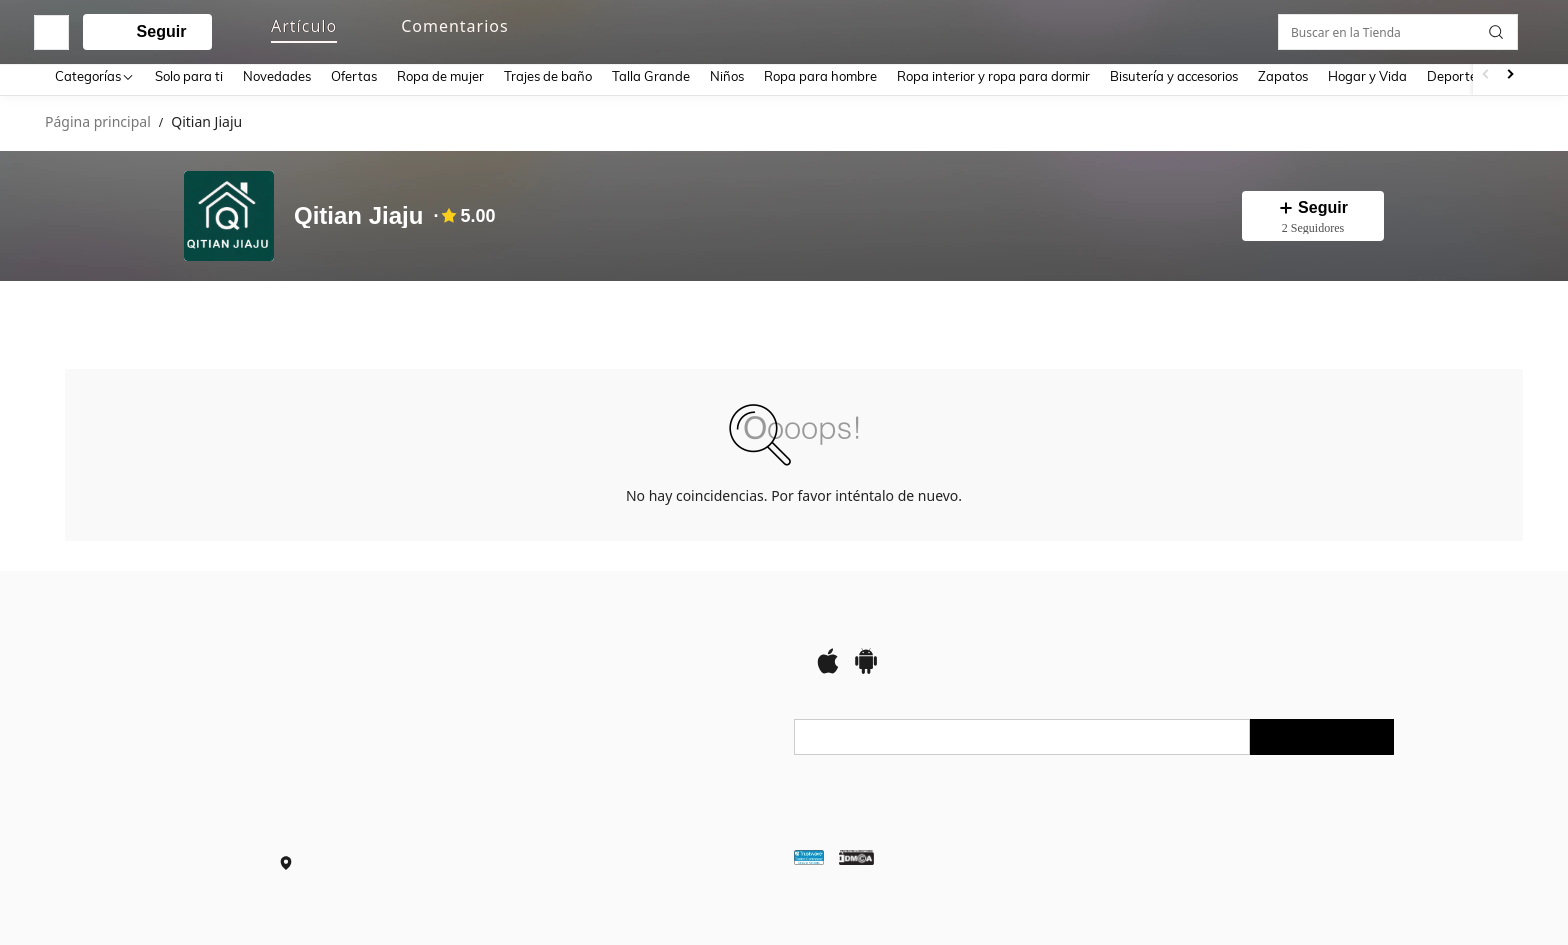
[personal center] (1355, 28)
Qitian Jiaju (358, 216)
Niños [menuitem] (727, 76)
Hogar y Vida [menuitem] (1367, 76)
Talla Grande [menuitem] (651, 76)
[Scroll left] (1486, 75)
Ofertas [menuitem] (354, 76)
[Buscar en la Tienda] (1403, 311)
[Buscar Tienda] (1501, 311)
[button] (764, 28)
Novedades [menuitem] (277, 76)
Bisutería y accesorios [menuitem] (1174, 76)
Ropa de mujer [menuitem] (440, 76)
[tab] (100, 310)
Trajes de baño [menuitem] (548, 76)
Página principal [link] (98, 122)
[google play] (866, 667)
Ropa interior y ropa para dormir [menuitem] (993, 76)
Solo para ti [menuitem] (189, 76)
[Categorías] (95, 75)
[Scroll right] (1510, 75)
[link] (1393, 27)
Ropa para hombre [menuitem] (820, 76)
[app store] (828, 667)
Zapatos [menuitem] (1283, 76)
